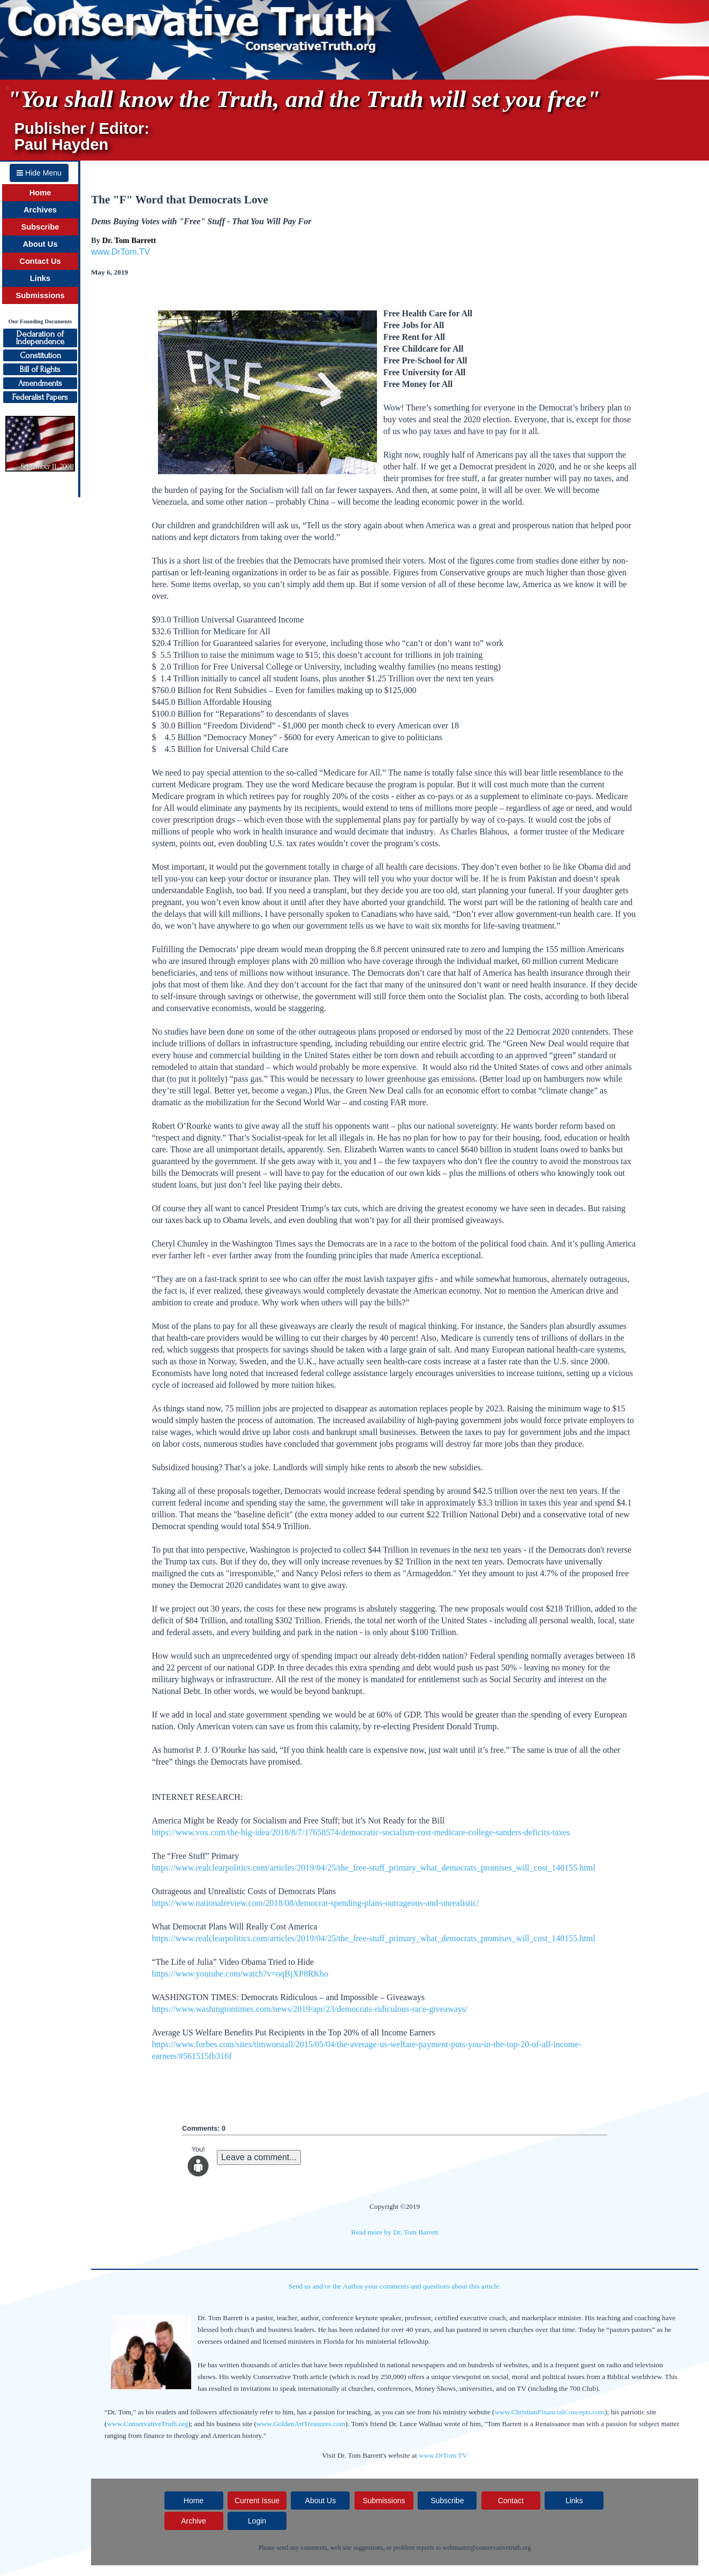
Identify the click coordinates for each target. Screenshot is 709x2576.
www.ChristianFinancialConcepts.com (549, 2412)
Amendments (40, 383)
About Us (39, 244)
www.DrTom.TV (120, 251)
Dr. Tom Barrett (129, 240)
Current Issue (257, 2500)
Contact (511, 2500)
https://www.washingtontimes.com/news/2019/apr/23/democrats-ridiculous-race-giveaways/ (309, 2008)
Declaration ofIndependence (40, 337)
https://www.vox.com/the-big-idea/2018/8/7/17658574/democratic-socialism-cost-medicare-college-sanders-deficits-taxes (361, 1832)
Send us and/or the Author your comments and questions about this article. (395, 2286)
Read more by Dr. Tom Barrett (394, 2232)
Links (40, 278)
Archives (40, 210)
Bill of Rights (40, 369)
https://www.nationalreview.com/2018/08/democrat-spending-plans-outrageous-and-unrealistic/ (315, 1903)
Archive (193, 2521)
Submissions (40, 295)
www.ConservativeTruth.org (147, 2424)
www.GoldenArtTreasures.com (301, 2424)
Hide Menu (39, 173)
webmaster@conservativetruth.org (486, 2547)
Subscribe (40, 227)
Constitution (40, 355)
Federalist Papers (40, 397)
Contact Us (40, 261)
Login (257, 2521)
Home (40, 192)
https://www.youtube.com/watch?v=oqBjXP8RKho (240, 1973)
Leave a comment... (259, 2157)
